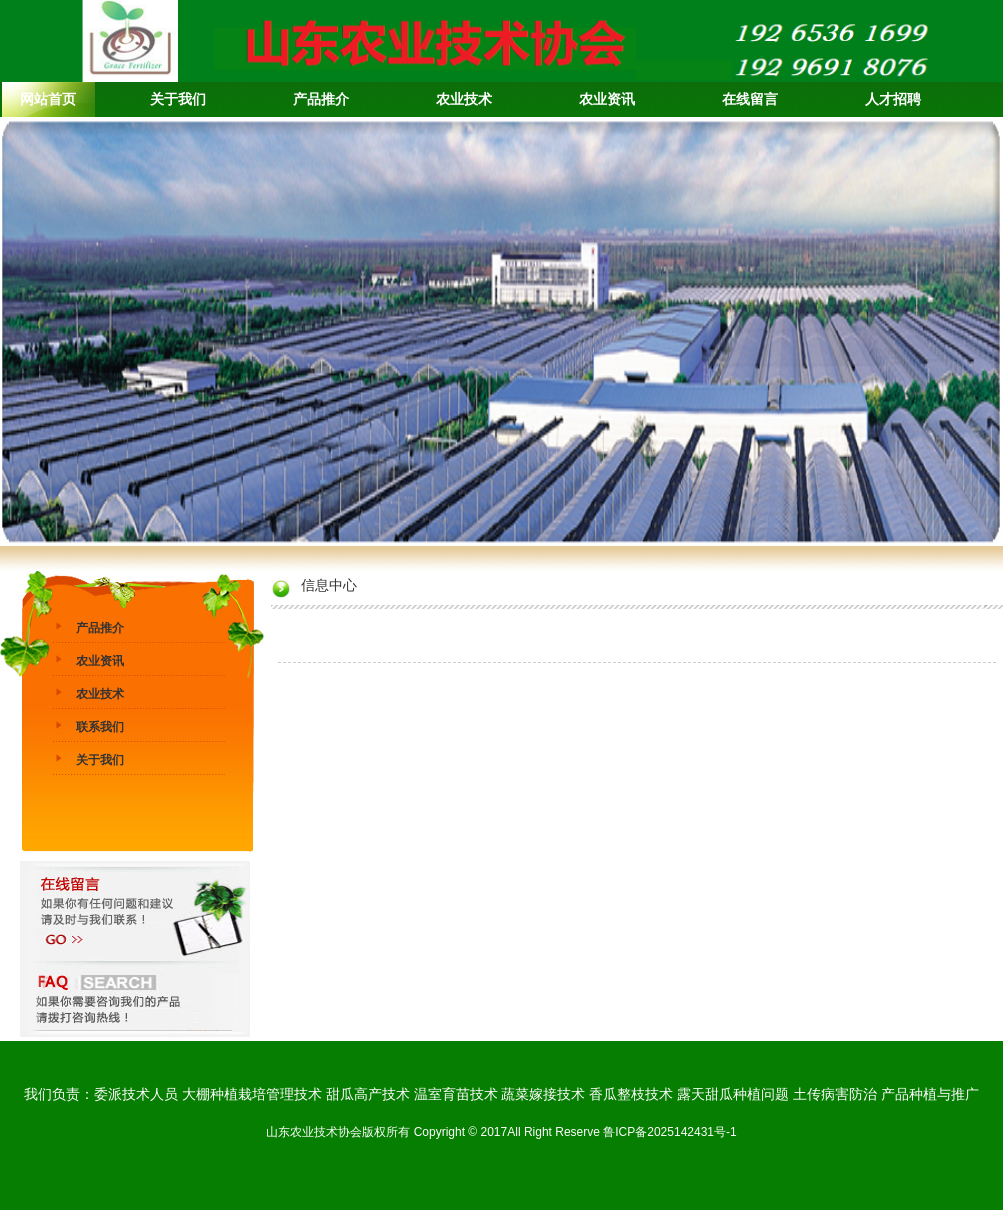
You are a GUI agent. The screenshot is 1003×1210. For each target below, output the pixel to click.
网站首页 (48, 99)
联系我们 (100, 727)
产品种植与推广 (930, 1094)
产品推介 (100, 628)
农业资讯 (100, 661)
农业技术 (100, 694)
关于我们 (100, 760)
